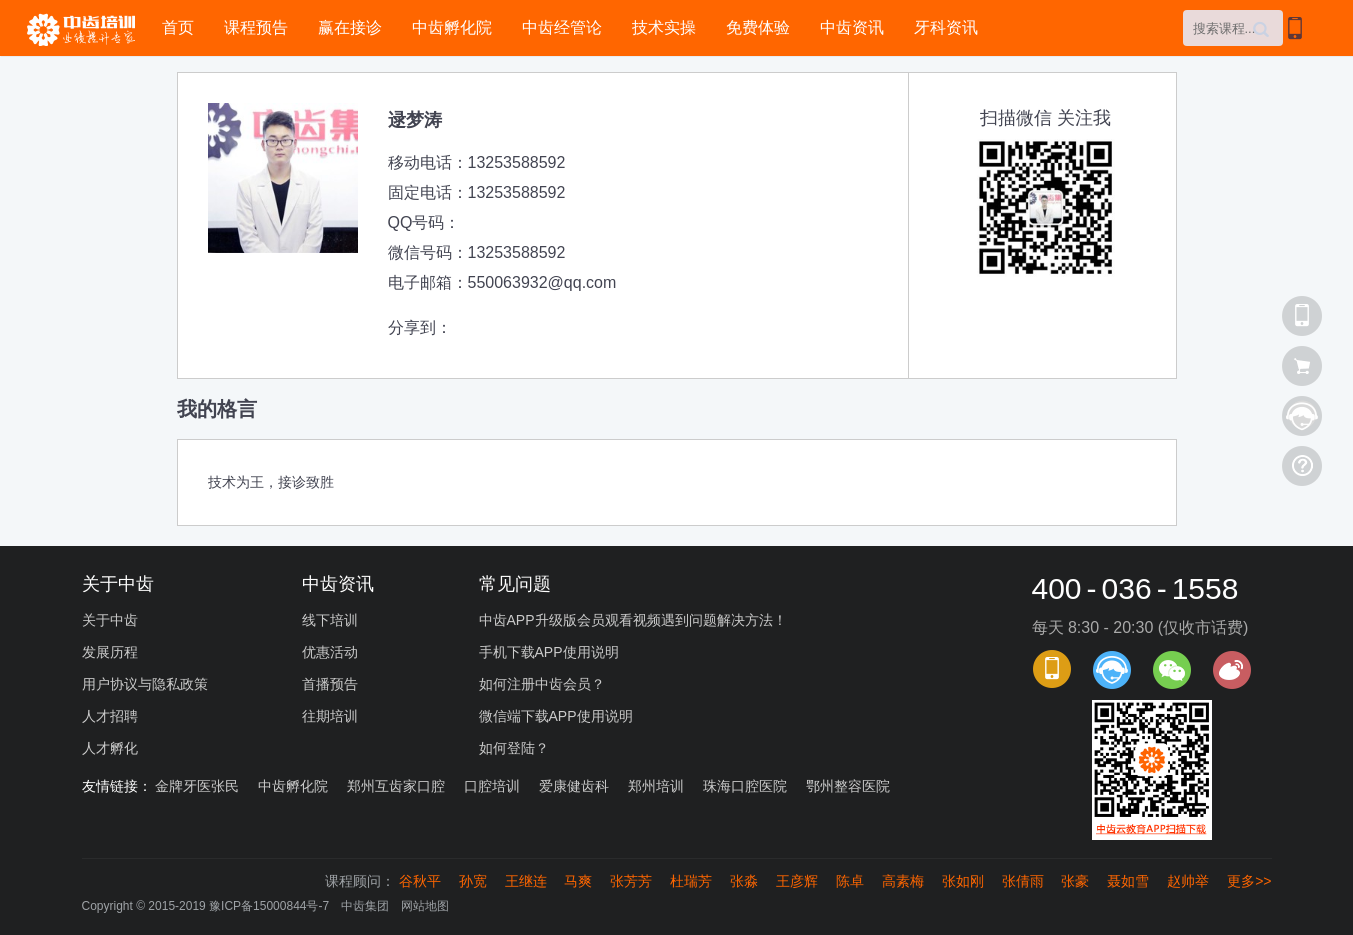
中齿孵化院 (452, 27)
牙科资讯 (946, 27)
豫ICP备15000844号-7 (269, 906)
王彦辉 (797, 881)
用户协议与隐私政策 (145, 684)
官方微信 (1172, 670)
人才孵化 (110, 748)
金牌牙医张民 (197, 786)
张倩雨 (1023, 881)
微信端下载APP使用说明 (556, 716)
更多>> (1249, 881)
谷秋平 (420, 881)
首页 (178, 27)
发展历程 (110, 652)
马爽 (578, 881)
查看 (1302, 366)
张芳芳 (631, 881)
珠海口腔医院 (745, 786)
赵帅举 (1188, 881)
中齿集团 (365, 906)
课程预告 (256, 27)
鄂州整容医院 (848, 786)
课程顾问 (1112, 670)
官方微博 (1232, 670)
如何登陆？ (514, 748)
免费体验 (758, 27)
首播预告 (330, 684)
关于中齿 (110, 620)
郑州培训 (656, 786)
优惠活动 (330, 652)
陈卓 (850, 881)
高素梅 (903, 881)
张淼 (744, 881)
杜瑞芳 (691, 881)
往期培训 (330, 716)
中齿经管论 (562, 27)
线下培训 (330, 620)
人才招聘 (110, 716)
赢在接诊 (350, 27)
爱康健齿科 (574, 786)
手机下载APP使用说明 (549, 652)
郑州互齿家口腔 (396, 786)
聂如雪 (1128, 881)
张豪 (1075, 881)
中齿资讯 (852, 27)
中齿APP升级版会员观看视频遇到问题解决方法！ (633, 620)
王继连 (526, 881)
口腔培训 (492, 786)
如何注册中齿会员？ (542, 684)
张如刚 (963, 881)
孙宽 (473, 881)
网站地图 (425, 906)
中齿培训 (87, 29)
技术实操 (664, 27)
